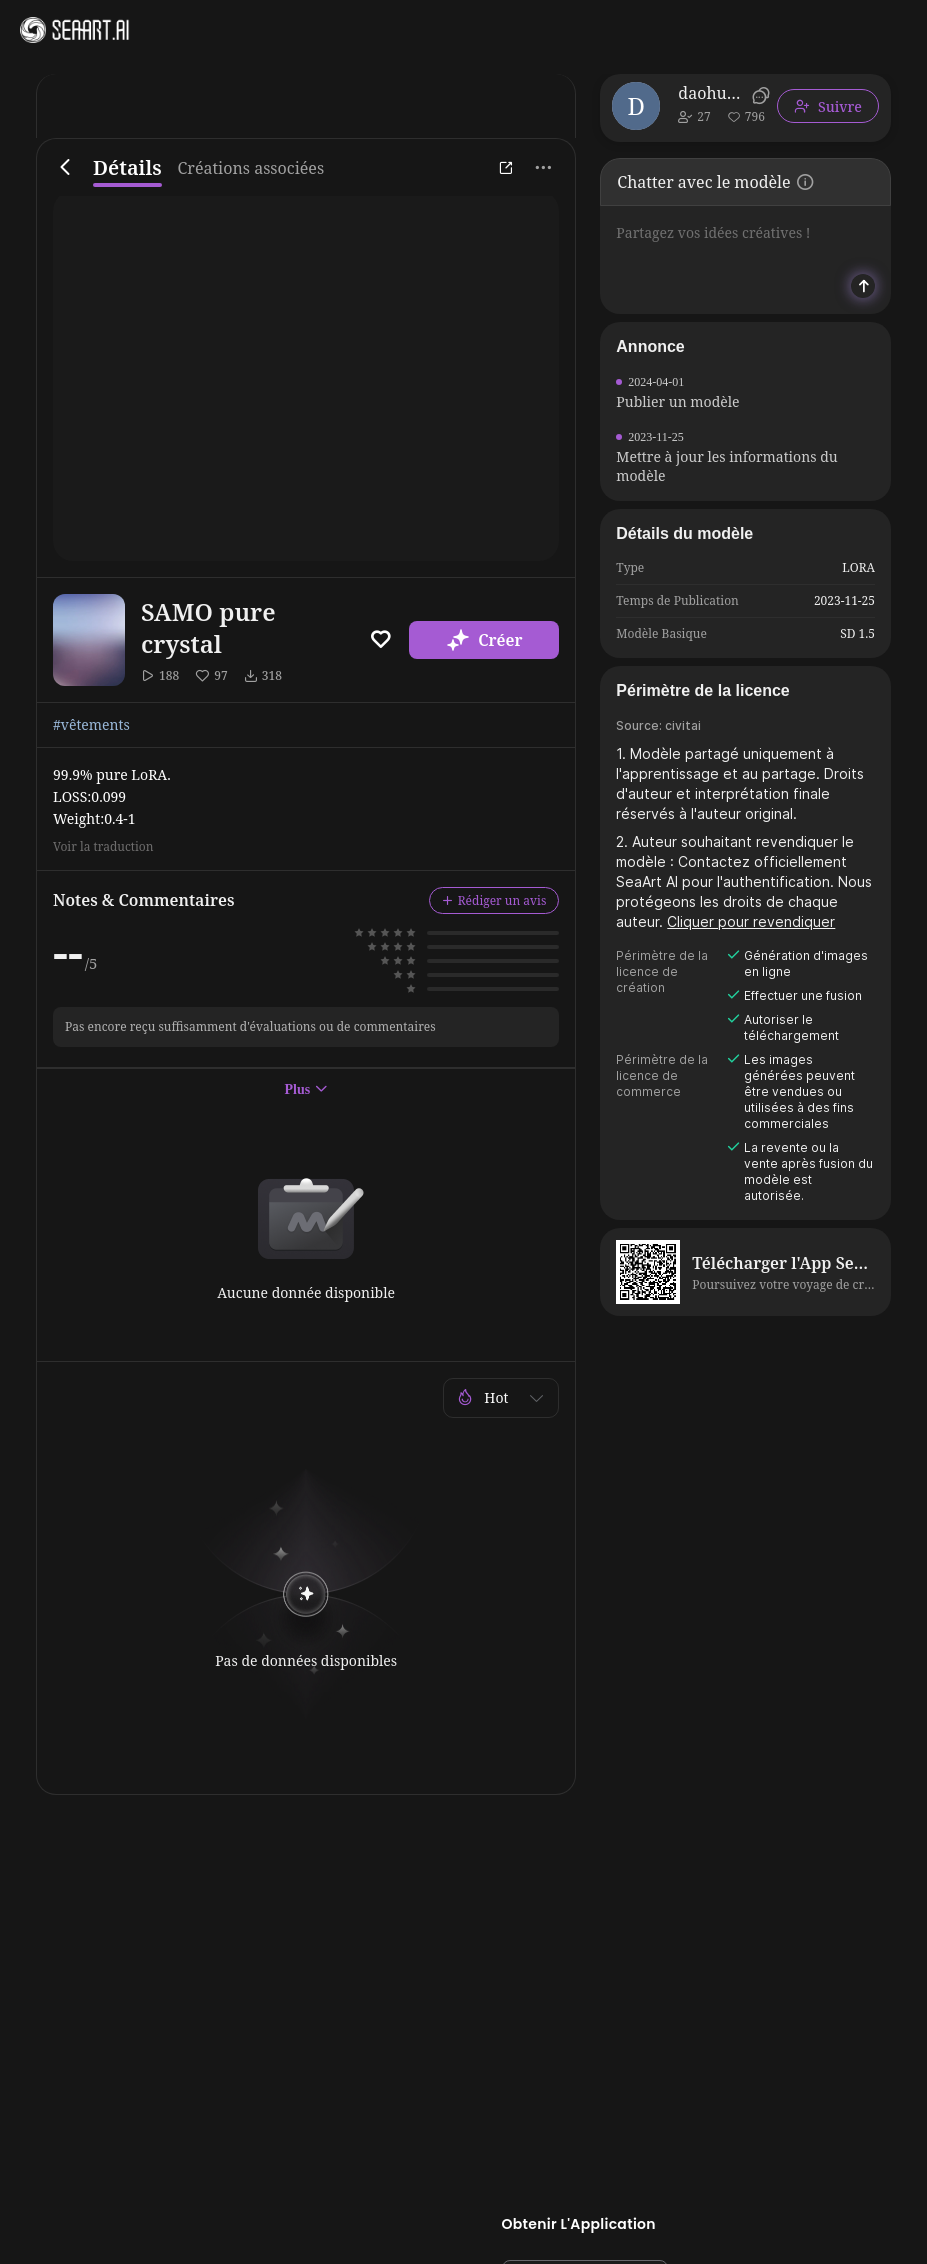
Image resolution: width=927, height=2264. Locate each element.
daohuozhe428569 (711, 93)
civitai (683, 725)
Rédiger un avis (494, 900)
